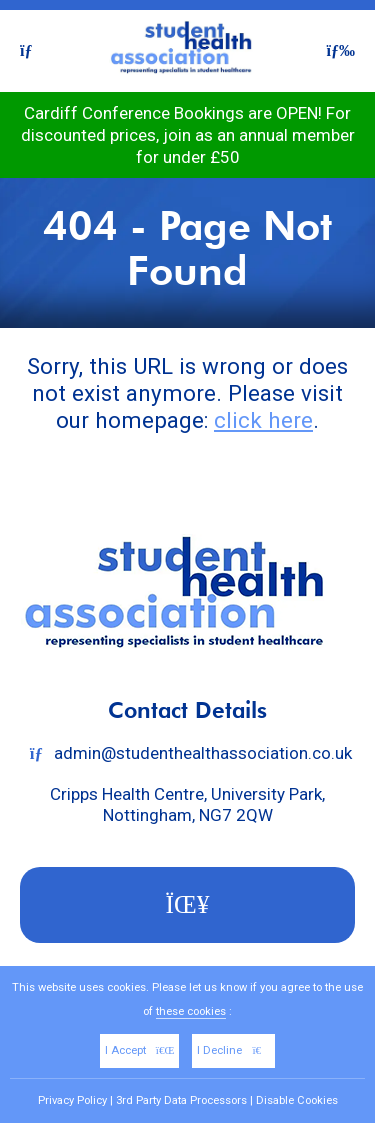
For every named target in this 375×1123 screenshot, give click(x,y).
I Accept (140, 1050)
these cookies (191, 1011)
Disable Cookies (297, 1100)
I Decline (233, 1050)
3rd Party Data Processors (181, 1100)
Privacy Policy (72, 1100)
